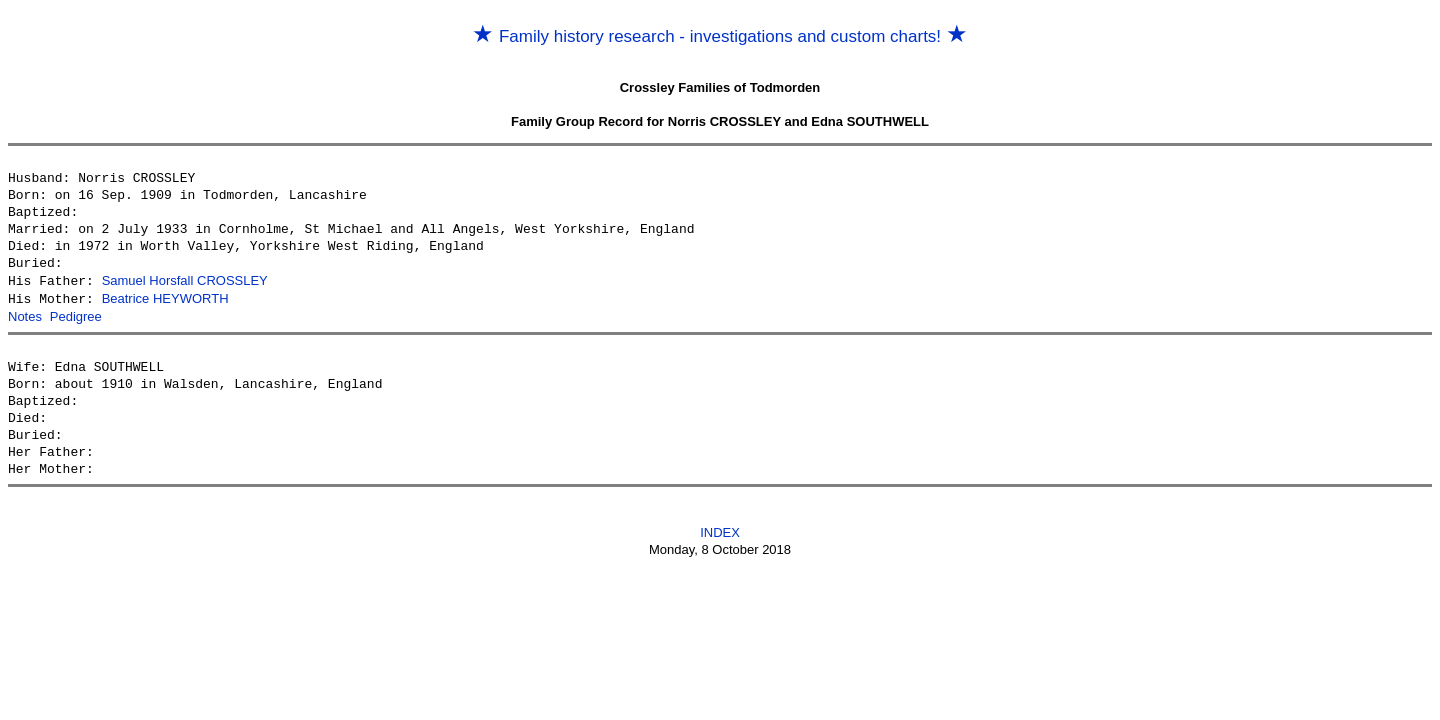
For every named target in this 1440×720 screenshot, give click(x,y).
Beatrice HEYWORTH (165, 297)
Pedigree (76, 314)
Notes (25, 314)
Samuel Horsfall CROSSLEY (185, 280)
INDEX (720, 529)
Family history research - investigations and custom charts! (720, 36)
